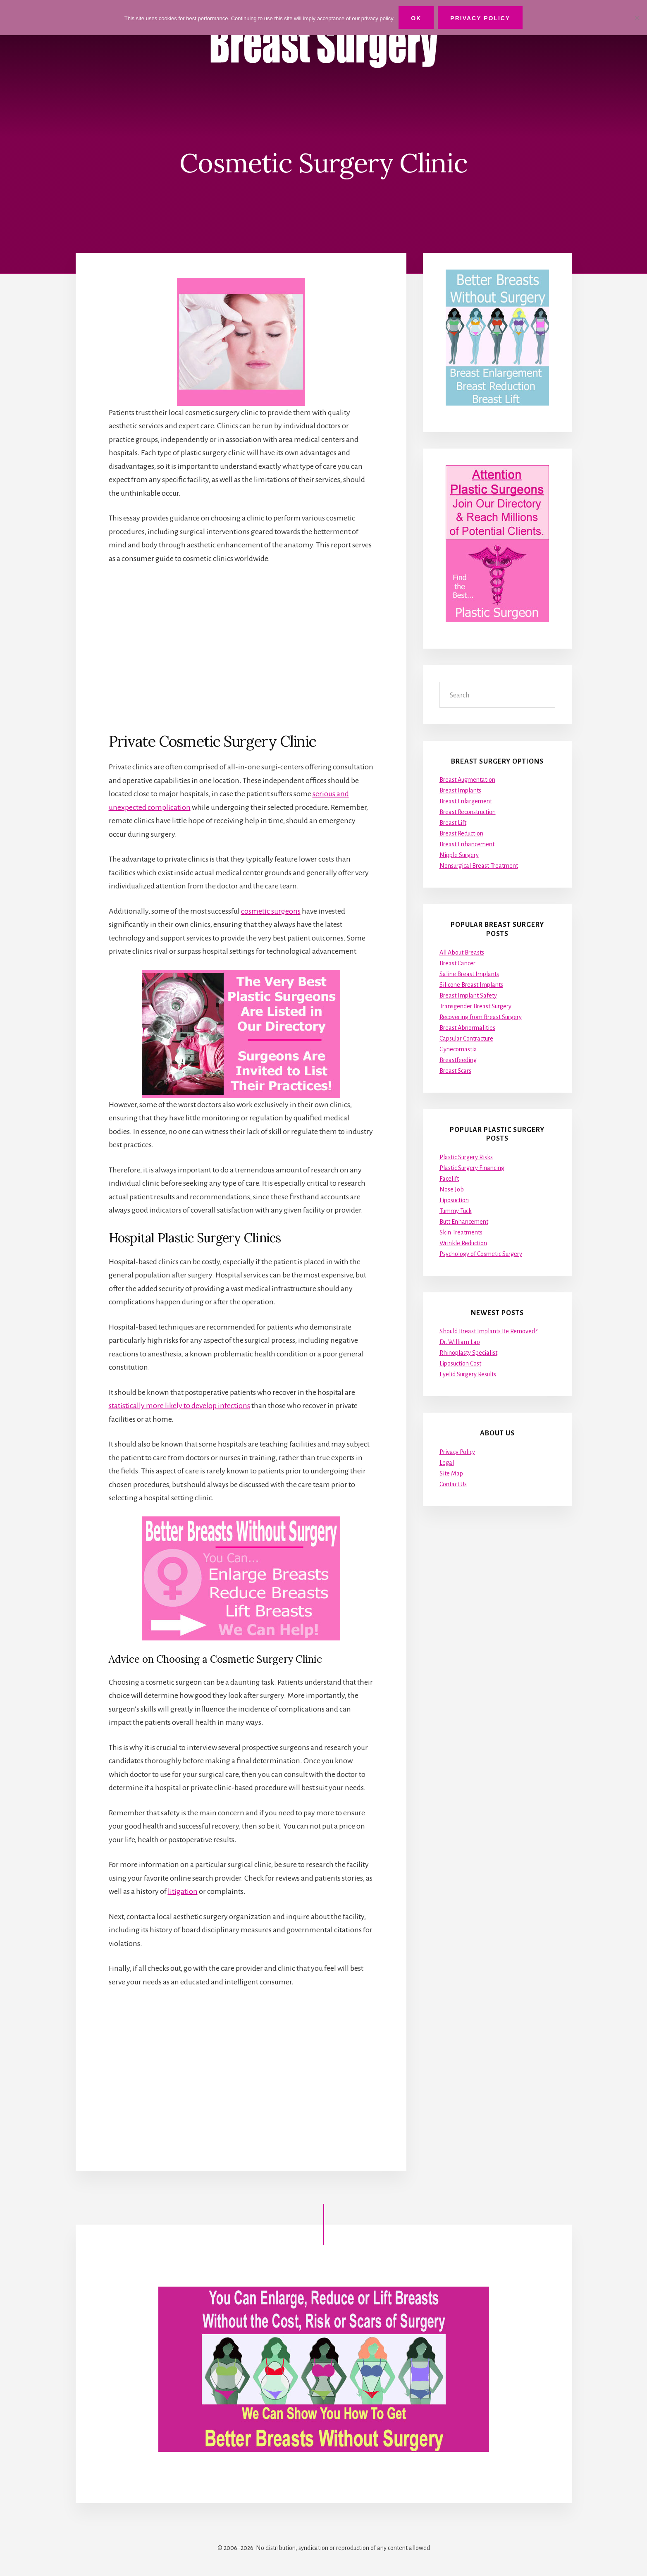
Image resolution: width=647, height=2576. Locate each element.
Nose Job (451, 1189)
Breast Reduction (461, 833)
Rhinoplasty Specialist (468, 1352)
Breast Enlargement (465, 801)
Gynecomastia (458, 1049)
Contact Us (453, 1484)
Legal (446, 1462)
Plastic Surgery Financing (471, 1168)
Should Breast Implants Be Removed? (488, 1331)
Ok (416, 18)
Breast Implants (460, 790)
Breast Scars (455, 1070)
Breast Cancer (457, 963)
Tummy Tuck (455, 1211)
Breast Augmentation (467, 779)
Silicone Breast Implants (471, 984)
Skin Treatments (460, 1232)
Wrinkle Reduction (463, 1243)
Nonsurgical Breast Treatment (478, 865)
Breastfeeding (458, 1060)
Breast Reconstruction (467, 812)
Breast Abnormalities (467, 1027)
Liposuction (454, 1200)
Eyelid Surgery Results (467, 1374)
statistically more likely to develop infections (179, 1405)
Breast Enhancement (466, 844)
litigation (183, 1891)
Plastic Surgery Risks (466, 1157)
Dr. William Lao (459, 1342)
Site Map (451, 1473)
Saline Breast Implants (469, 974)
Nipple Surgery (459, 855)
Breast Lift (452, 822)
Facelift (449, 1178)
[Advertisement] (241, 648)
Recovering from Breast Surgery (480, 1017)
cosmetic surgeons (271, 911)
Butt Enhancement (463, 1221)
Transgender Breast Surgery (475, 1006)
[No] (637, 18)
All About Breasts (461, 952)
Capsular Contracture (466, 1038)
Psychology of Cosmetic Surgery (480, 1254)
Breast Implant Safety (468, 995)
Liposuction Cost (460, 1363)
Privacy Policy (457, 1452)
